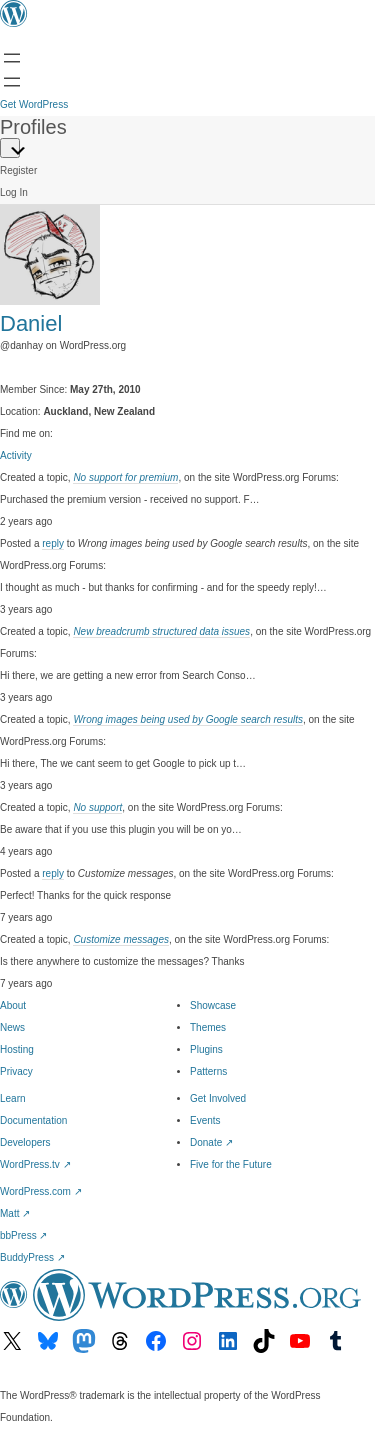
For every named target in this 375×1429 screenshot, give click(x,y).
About (13, 1005)
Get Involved (218, 1098)
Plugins (206, 1049)
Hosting (17, 1049)
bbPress (23, 1235)
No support (97, 807)
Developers (25, 1142)
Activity (16, 455)
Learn (13, 1098)
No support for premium (125, 477)
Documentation (33, 1120)
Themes (208, 1027)
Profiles (33, 127)
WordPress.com (41, 1191)
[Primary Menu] (10, 148)
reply (53, 543)
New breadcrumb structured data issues (161, 631)
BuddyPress (32, 1257)
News (12, 1027)
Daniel (31, 323)
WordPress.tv (35, 1164)
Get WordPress (34, 104)
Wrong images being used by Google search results (188, 719)
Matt (15, 1213)
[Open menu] (12, 58)
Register (18, 170)
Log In (14, 192)
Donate (211, 1142)
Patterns (208, 1071)
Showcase (213, 1005)
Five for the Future (231, 1164)
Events (205, 1120)
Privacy (16, 1071)
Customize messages (121, 939)
